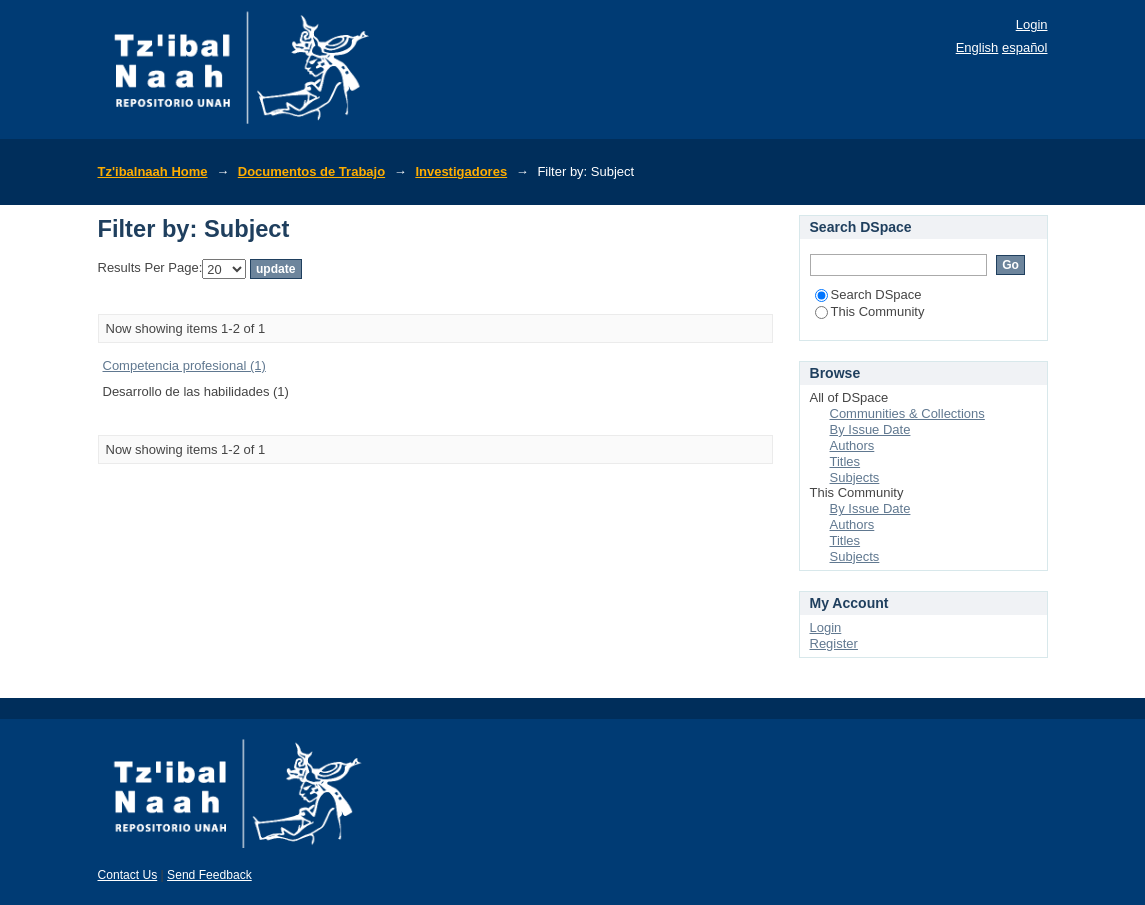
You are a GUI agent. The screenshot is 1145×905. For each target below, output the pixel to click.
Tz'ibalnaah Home (153, 171)
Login (1032, 24)
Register (834, 643)
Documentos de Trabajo (311, 171)
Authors (852, 445)
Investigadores (461, 171)
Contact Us (128, 875)
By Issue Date (870, 429)
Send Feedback (209, 875)
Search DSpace (868, 294)
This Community (870, 311)
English (977, 47)
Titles (845, 461)
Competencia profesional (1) (184, 365)
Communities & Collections (907, 413)
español (1025, 47)
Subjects (855, 477)
